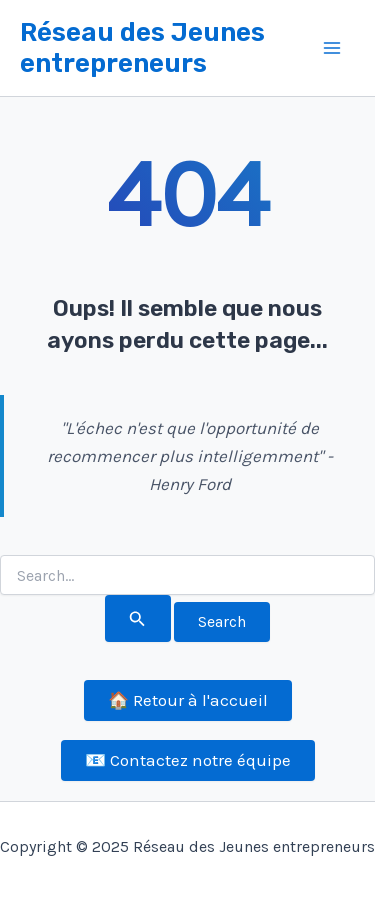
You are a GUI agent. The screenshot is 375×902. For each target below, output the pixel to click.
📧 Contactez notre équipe (188, 760)
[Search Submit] (137, 618)
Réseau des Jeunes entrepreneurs (142, 48)
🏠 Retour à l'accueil (188, 700)
